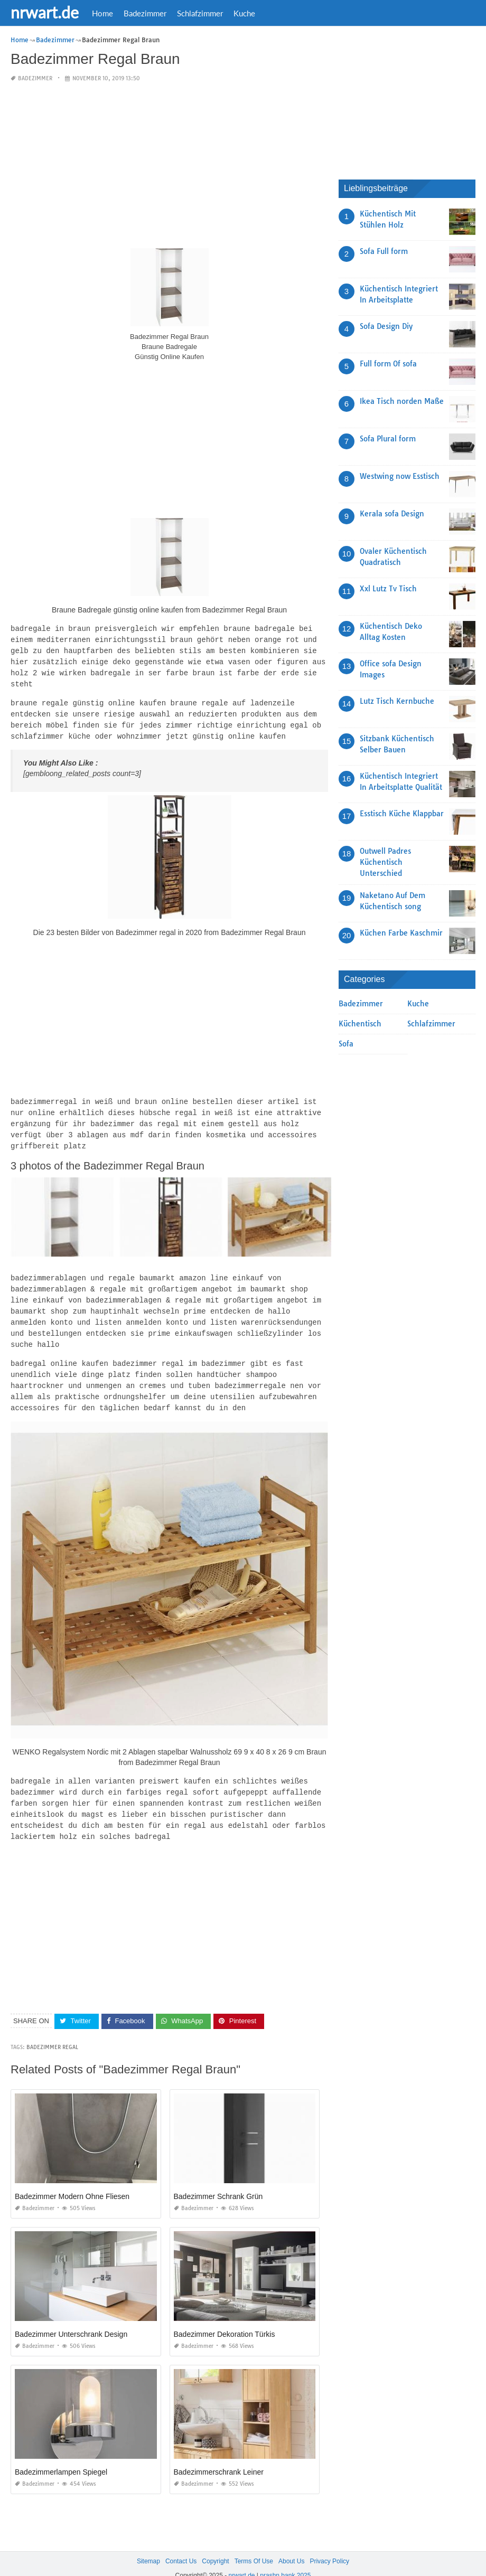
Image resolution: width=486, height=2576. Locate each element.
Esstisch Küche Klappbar (402, 813)
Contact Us (181, 2543)
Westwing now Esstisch (400, 476)
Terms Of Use (254, 2543)
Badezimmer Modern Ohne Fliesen (72, 2178)
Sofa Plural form (388, 439)
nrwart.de (45, 12)
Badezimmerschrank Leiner (219, 2454)
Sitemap (148, 2543)
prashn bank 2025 (285, 2557)
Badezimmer (145, 13)
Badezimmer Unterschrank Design (71, 2316)
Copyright (215, 2543)
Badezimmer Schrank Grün (218, 2178)
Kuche (244, 13)
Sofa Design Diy (386, 326)
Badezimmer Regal (52, 2029)
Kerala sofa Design (392, 513)
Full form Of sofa (388, 364)
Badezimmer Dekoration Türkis (224, 2316)
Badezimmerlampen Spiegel (61, 2454)
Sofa (346, 1044)
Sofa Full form (384, 251)
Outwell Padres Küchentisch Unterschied (385, 862)
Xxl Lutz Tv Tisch (388, 588)
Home (102, 13)
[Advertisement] (169, 166)
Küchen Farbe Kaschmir (401, 933)
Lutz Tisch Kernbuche (397, 701)
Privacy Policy (329, 2543)
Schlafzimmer (200, 13)
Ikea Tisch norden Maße (402, 401)
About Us (291, 2543)
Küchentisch (360, 1023)
